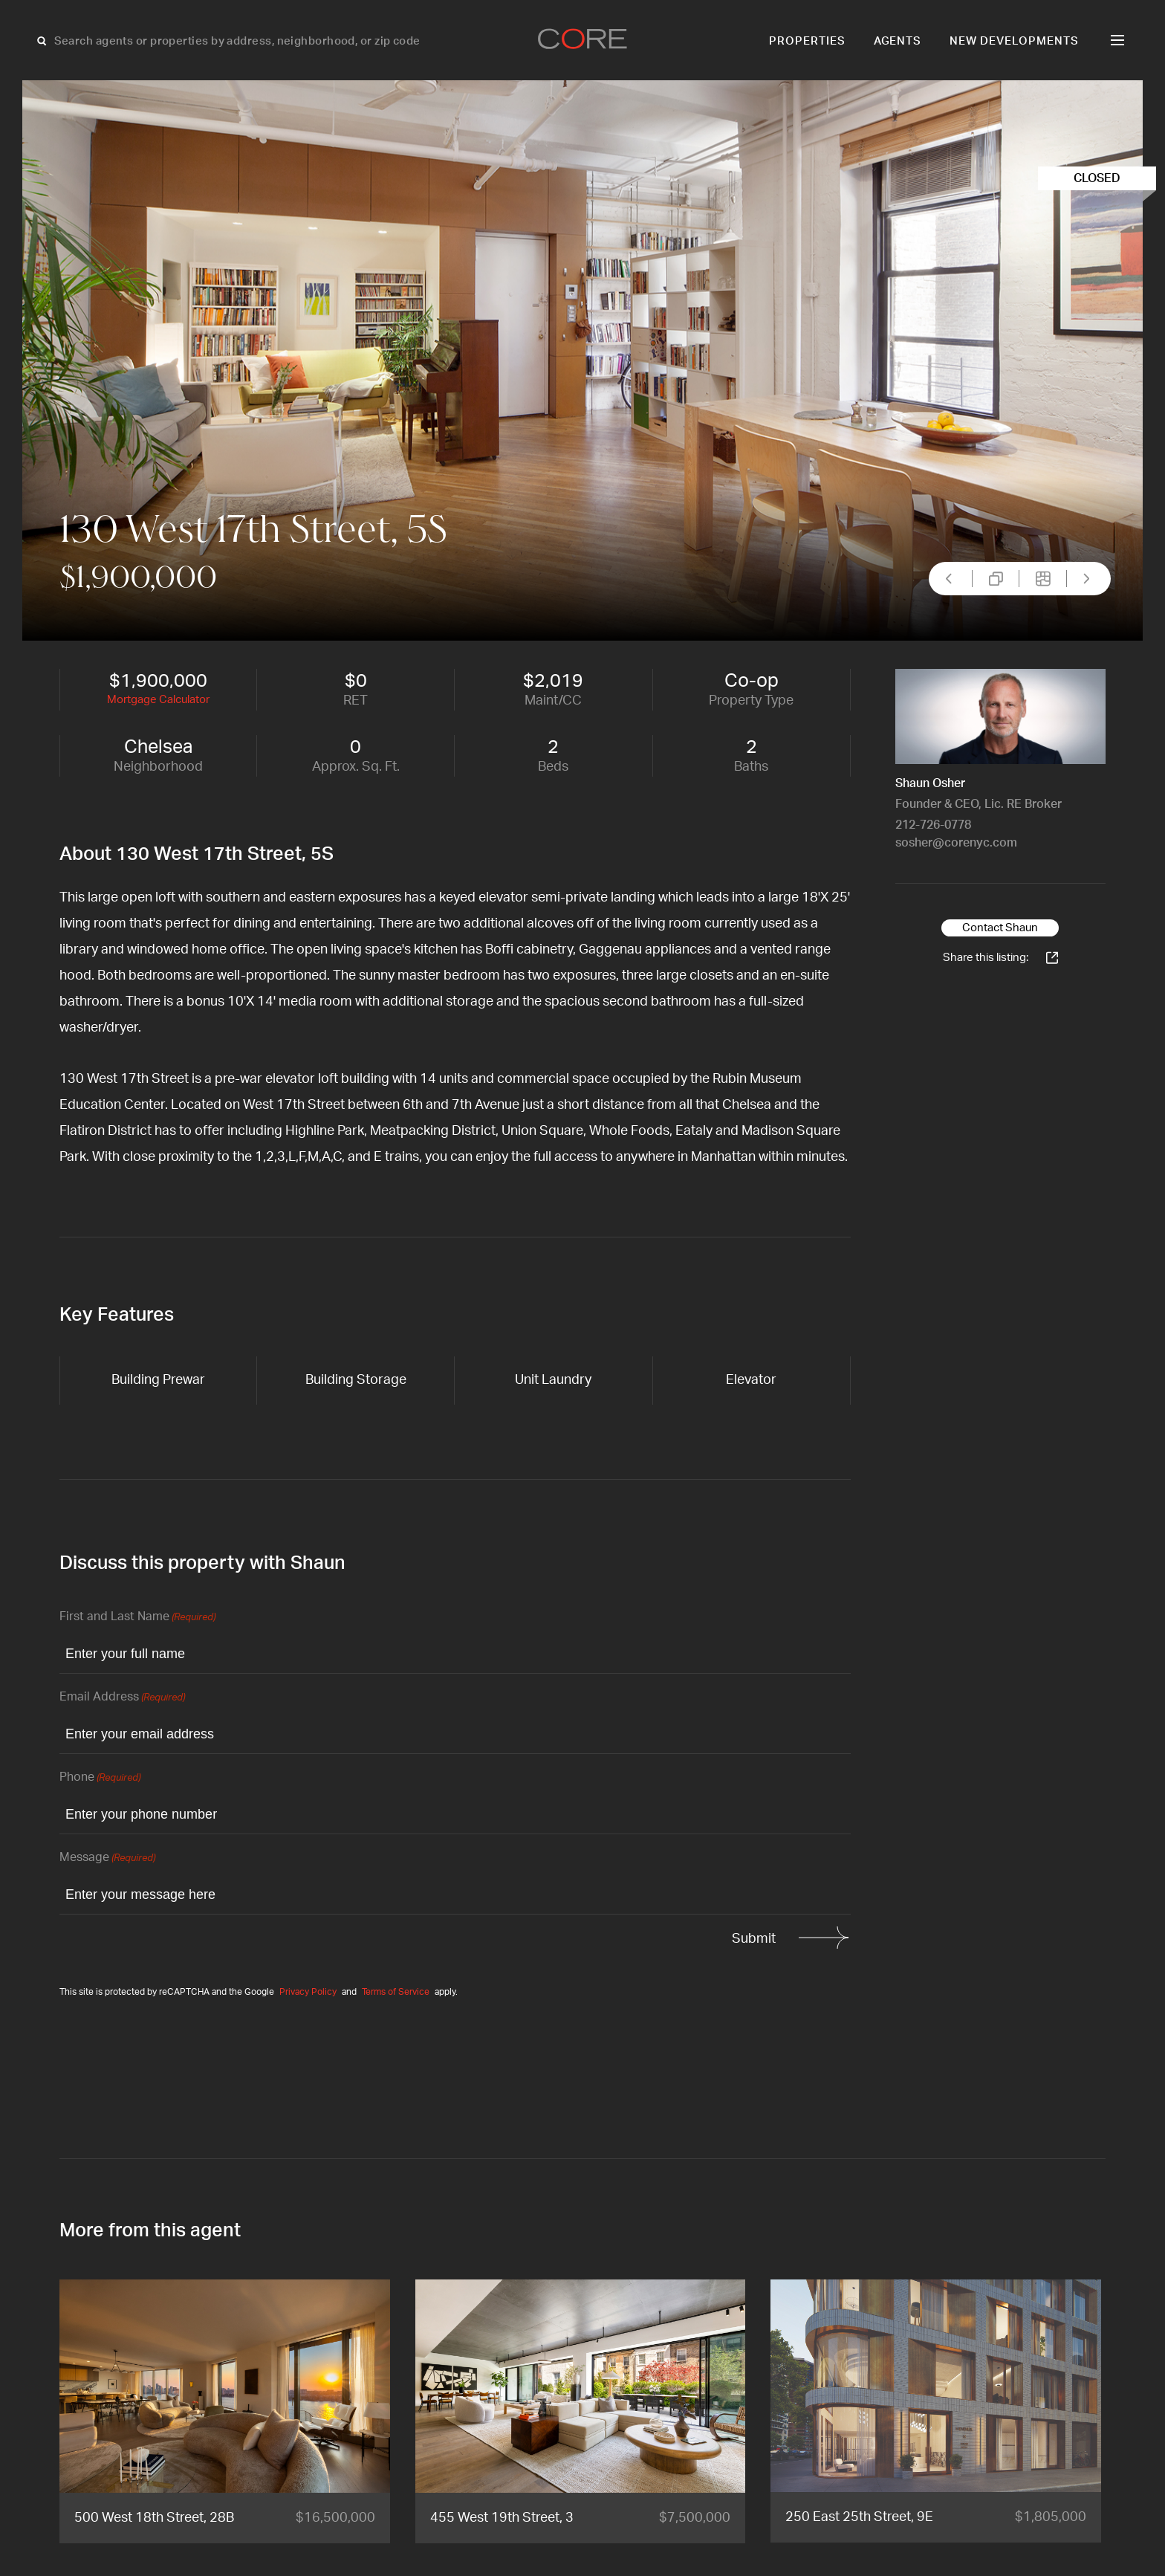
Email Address (122, 1697)
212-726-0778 (933, 825)
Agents (898, 41)
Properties (807, 41)
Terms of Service (395, 1991)
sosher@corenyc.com (956, 843)
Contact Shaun (1000, 927)
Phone (99, 1778)
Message (107, 1858)
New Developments (1014, 41)
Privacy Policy (308, 1991)
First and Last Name (137, 1617)
